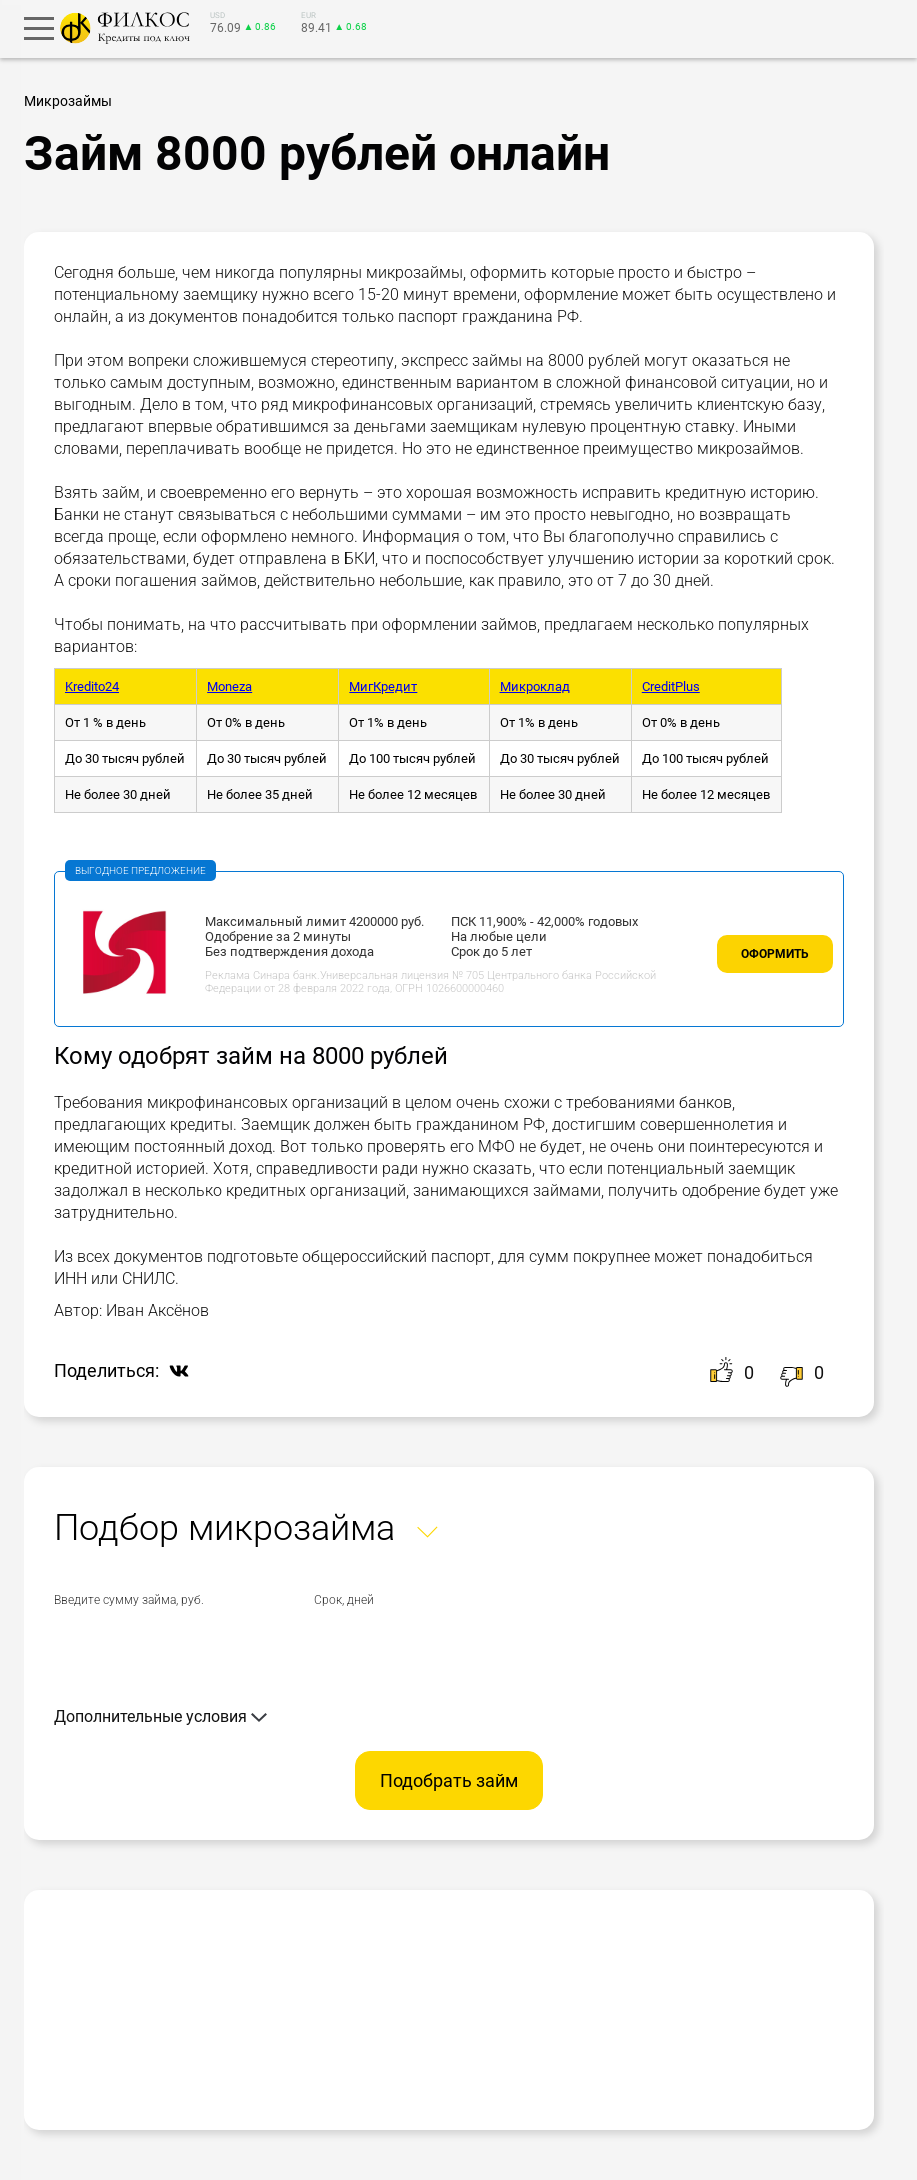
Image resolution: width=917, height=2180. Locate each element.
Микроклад (535, 686)
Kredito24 (92, 686)
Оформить (775, 954)
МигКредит (383, 686)
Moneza (229, 686)
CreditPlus (671, 686)
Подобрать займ (449, 1780)
